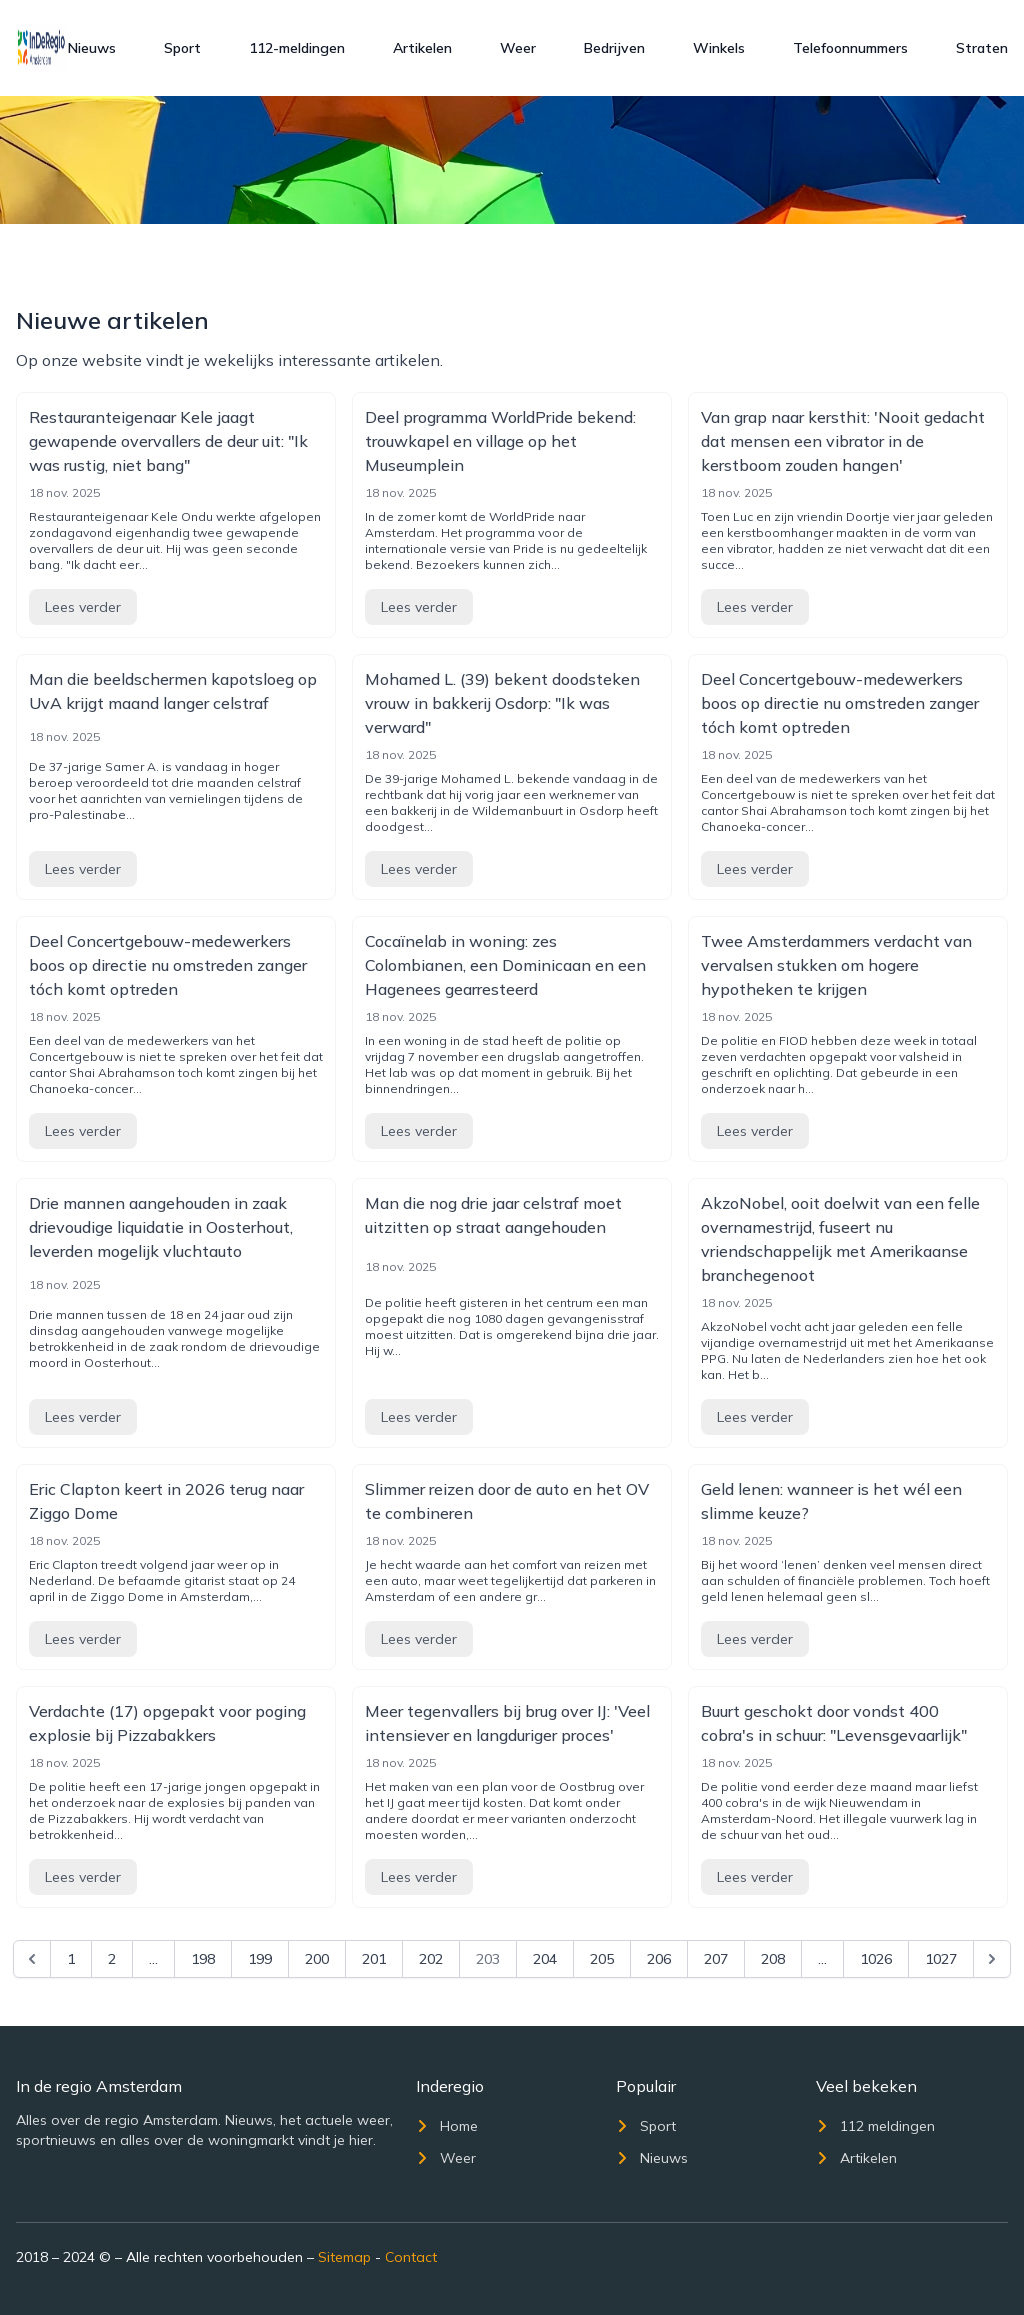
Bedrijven (614, 48)
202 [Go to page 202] (431, 1959)
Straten (982, 48)
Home (447, 2126)
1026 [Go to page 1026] (876, 1959)
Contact (411, 2257)
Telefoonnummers (850, 48)
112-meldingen (297, 48)
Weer (518, 48)
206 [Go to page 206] (659, 1959)
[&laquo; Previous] (32, 1959)
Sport (182, 48)
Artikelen (422, 48)
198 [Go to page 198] (203, 1959)
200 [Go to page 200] (317, 1959)
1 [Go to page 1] (71, 1959)
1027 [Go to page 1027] (941, 1959)
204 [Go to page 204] (545, 1959)
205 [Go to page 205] (602, 1959)
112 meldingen (875, 2126)
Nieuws (92, 48)
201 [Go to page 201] (374, 1959)
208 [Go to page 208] (773, 1959)
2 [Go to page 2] (112, 1959)
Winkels (719, 48)
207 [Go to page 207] (716, 1959)
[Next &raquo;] (992, 1959)
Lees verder (83, 607)
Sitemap (344, 2257)
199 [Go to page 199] (260, 1959)
